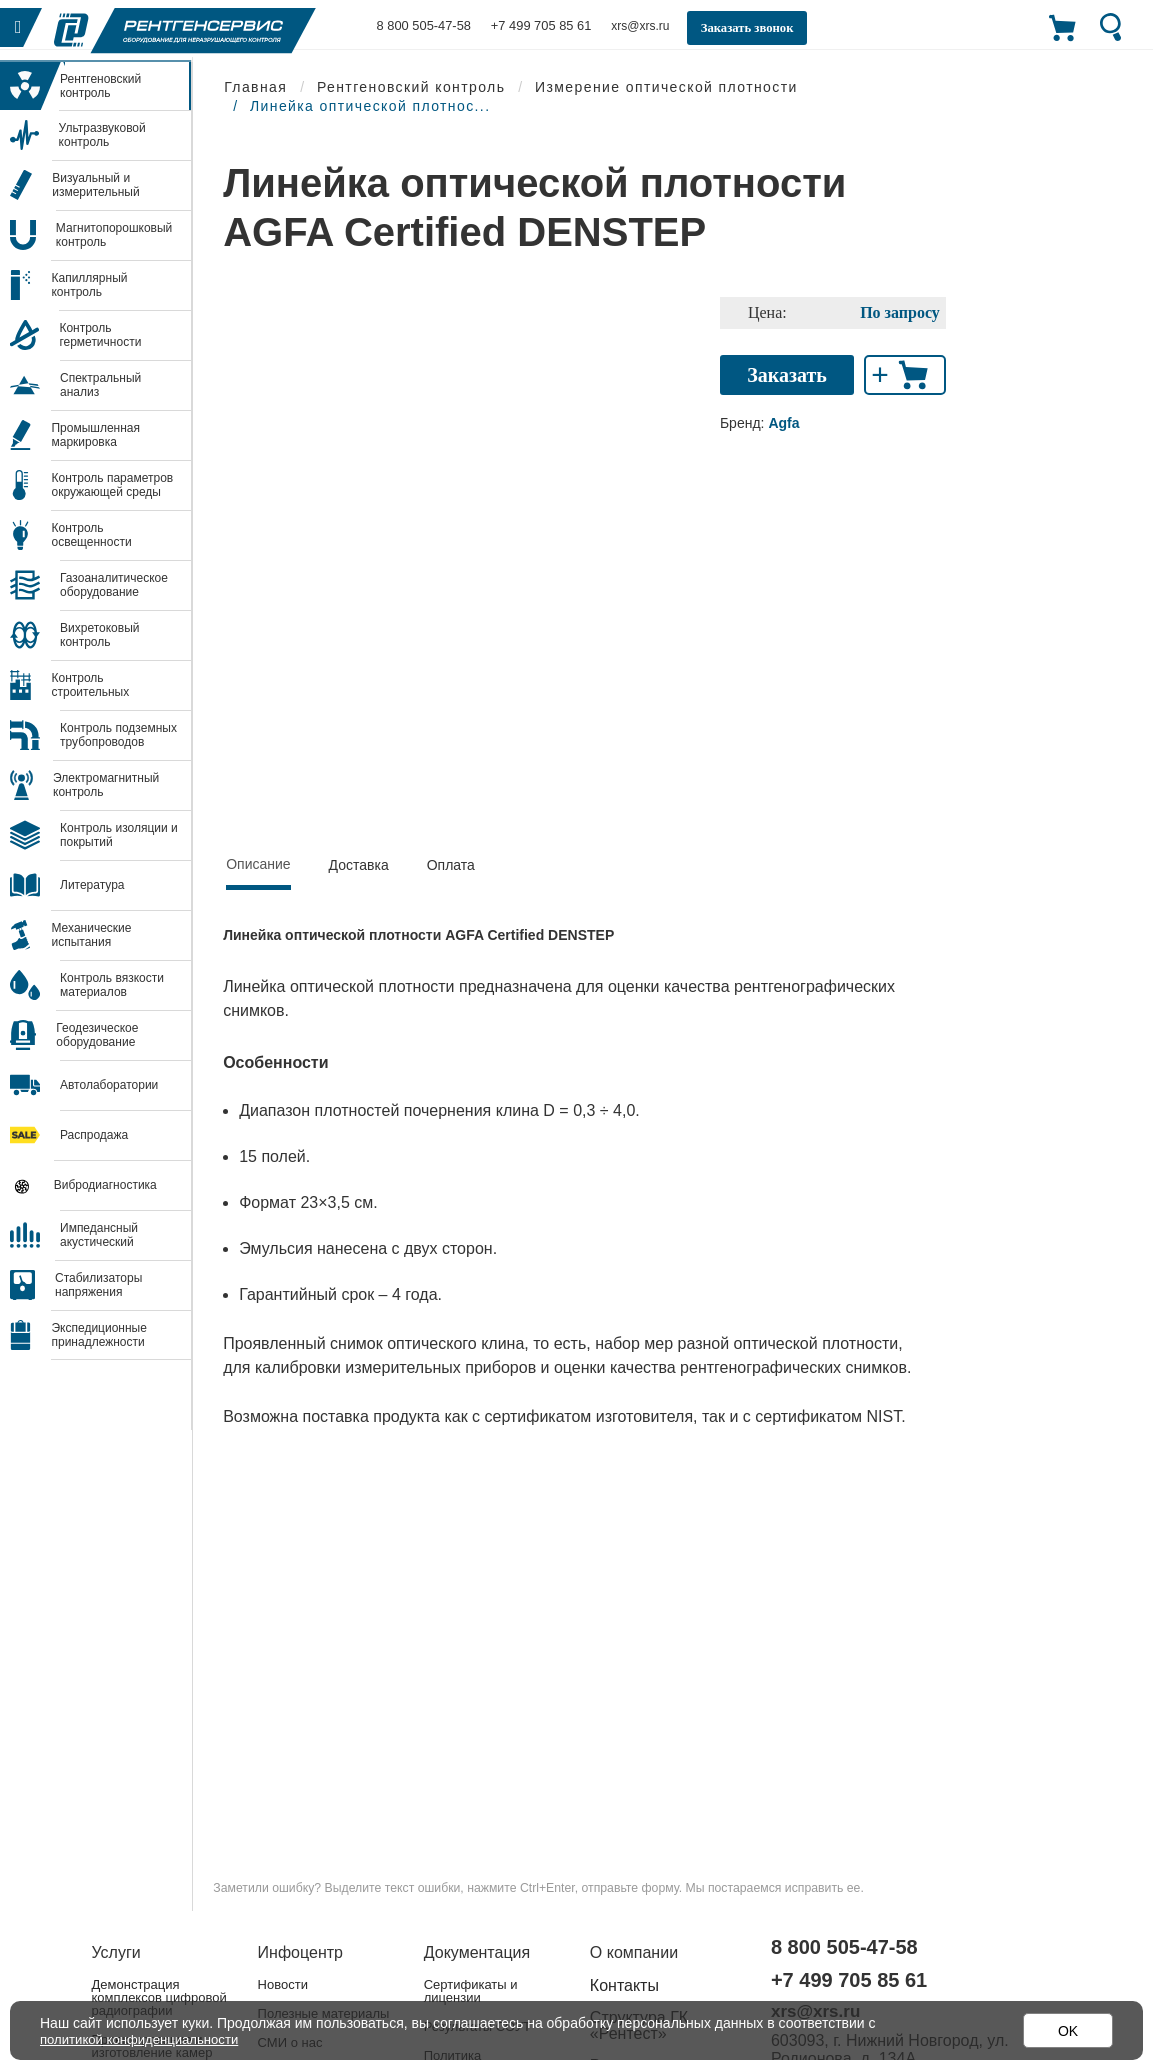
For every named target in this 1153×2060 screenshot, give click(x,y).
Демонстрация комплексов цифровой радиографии (159, 1997)
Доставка (359, 865)
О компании (634, 1952)
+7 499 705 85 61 (532, 26)
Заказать (787, 375)
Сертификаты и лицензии (471, 1991)
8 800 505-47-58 (421, 26)
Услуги (116, 1952)
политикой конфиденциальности (146, 2039)
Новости (283, 1984)
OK (1068, 2031)
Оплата (451, 865)
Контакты (624, 1985)
